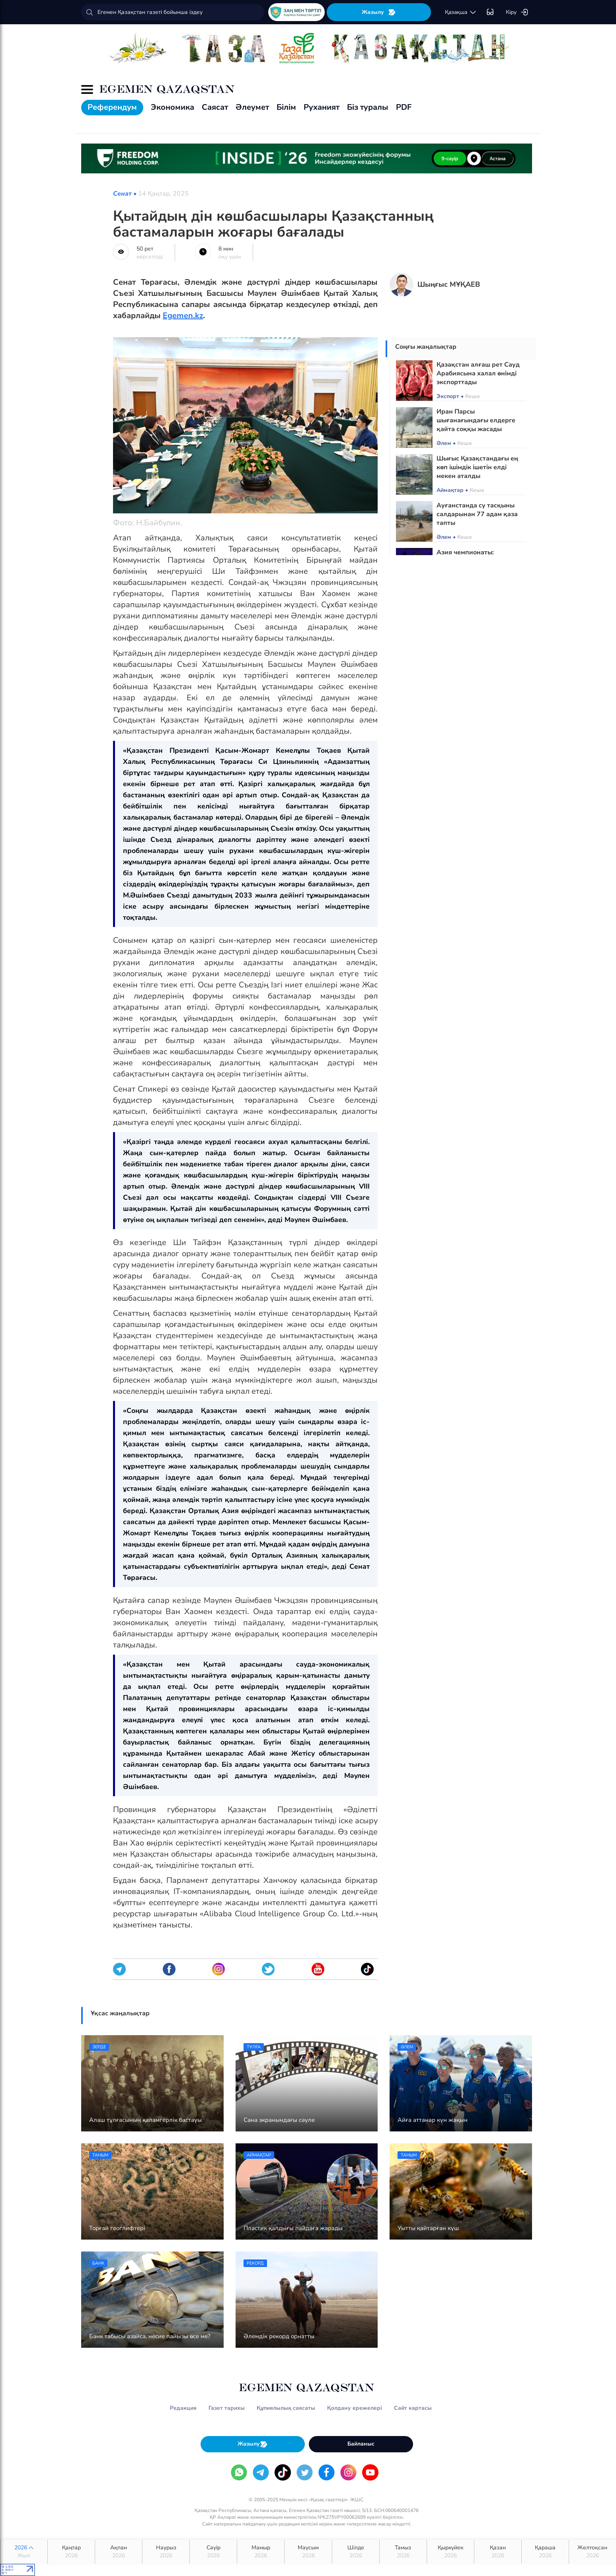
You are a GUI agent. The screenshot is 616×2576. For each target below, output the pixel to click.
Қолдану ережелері (354, 2408)
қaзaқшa (461, 12)
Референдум (112, 107)
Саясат (215, 107)
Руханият (321, 107)
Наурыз (165, 2552)
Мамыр (260, 2552)
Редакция (183, 2408)
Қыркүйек (450, 2552)
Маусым (308, 2552)
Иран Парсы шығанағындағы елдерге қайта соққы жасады (476, 420)
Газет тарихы (227, 2408)
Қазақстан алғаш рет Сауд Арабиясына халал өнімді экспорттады (478, 373)
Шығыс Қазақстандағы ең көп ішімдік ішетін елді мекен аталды (477, 467)
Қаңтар (71, 2552)
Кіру (517, 12)
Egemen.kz (183, 315)
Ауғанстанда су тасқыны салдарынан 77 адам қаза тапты (477, 514)
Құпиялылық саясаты (286, 2408)
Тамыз (403, 2552)
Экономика (172, 107)
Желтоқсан (592, 2552)
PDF (403, 107)
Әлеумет (252, 107)
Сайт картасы (413, 2408)
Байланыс (360, 2444)
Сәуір (213, 2552)
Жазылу (379, 12)
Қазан (497, 2552)
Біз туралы (367, 107)
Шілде (355, 2552)
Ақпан (118, 2552)
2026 (23, 2552)
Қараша (545, 2552)
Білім (286, 107)
